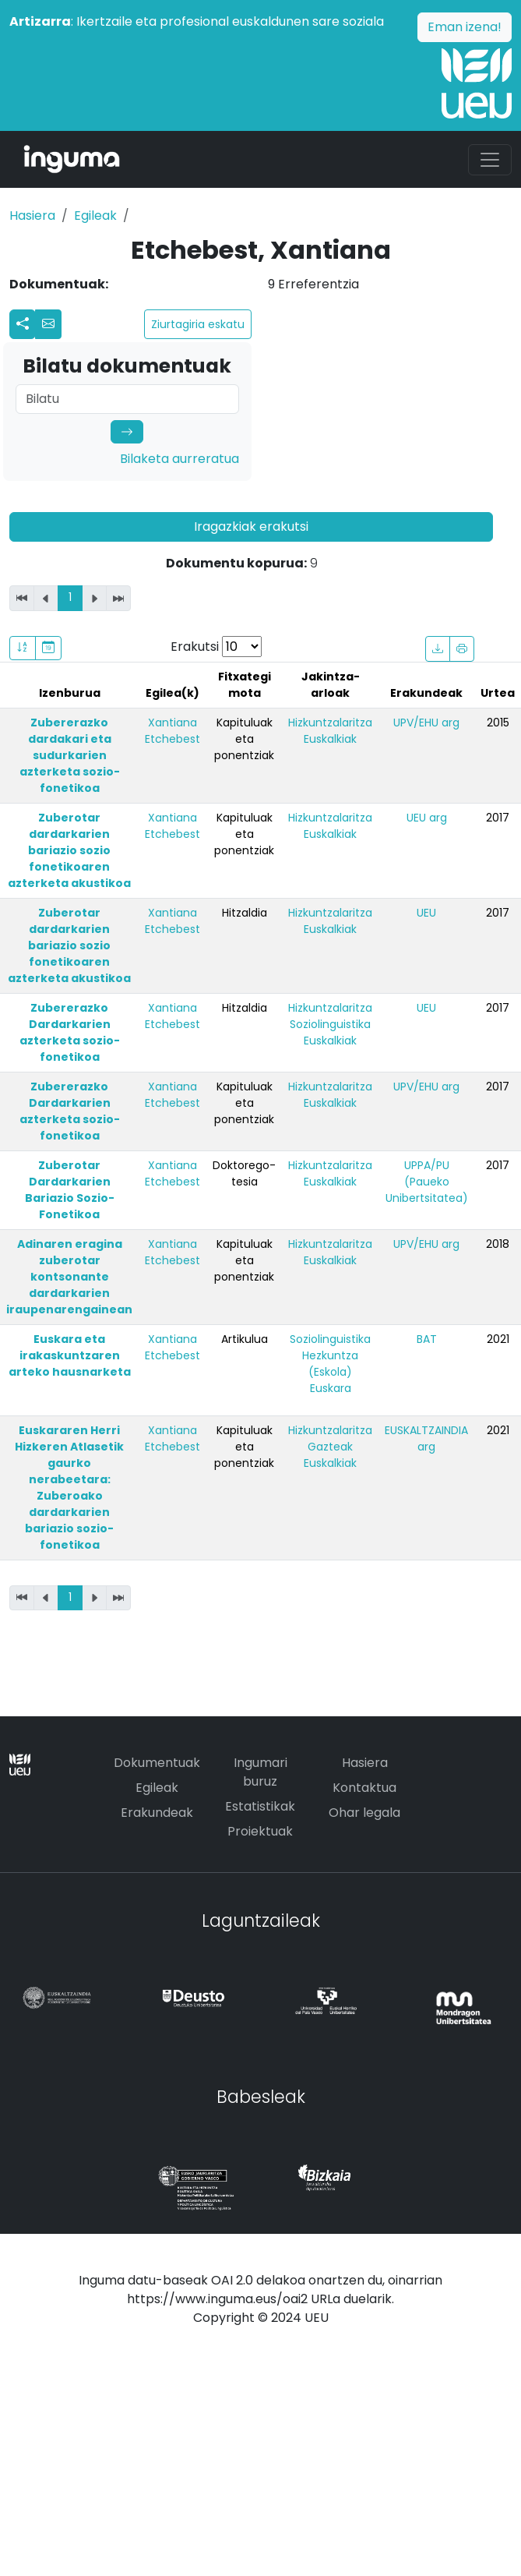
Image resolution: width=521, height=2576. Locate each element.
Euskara (330, 1388)
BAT (427, 1339)
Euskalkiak (330, 739)
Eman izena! (465, 27)
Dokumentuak (157, 1763)
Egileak (95, 215)
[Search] (127, 399)
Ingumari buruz (260, 1772)
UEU (426, 913)
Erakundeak (157, 1813)
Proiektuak (260, 1831)
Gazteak (330, 1446)
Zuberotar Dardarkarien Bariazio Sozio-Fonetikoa (69, 1189)
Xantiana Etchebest (172, 731)
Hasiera (32, 215)
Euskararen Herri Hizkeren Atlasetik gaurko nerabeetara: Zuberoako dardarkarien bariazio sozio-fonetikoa (69, 1487)
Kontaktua (364, 1788)
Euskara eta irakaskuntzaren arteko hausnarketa (70, 1355)
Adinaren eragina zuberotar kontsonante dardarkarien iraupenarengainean (69, 1276)
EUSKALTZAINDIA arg (426, 1438)
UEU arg (427, 817)
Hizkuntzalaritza (330, 722)
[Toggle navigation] (490, 159)
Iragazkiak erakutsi (251, 526)
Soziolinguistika (330, 1024)
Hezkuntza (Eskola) (330, 1364)
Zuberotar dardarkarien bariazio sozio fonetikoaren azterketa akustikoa (69, 850)
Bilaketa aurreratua (179, 459)
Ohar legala (364, 1813)
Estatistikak (260, 1806)
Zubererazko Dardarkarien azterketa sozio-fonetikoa (69, 1032)
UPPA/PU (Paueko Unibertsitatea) (426, 1181)
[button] (48, 324)
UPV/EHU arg (426, 722)
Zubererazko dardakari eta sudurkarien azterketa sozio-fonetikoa (69, 755)
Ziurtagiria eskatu (198, 324)
